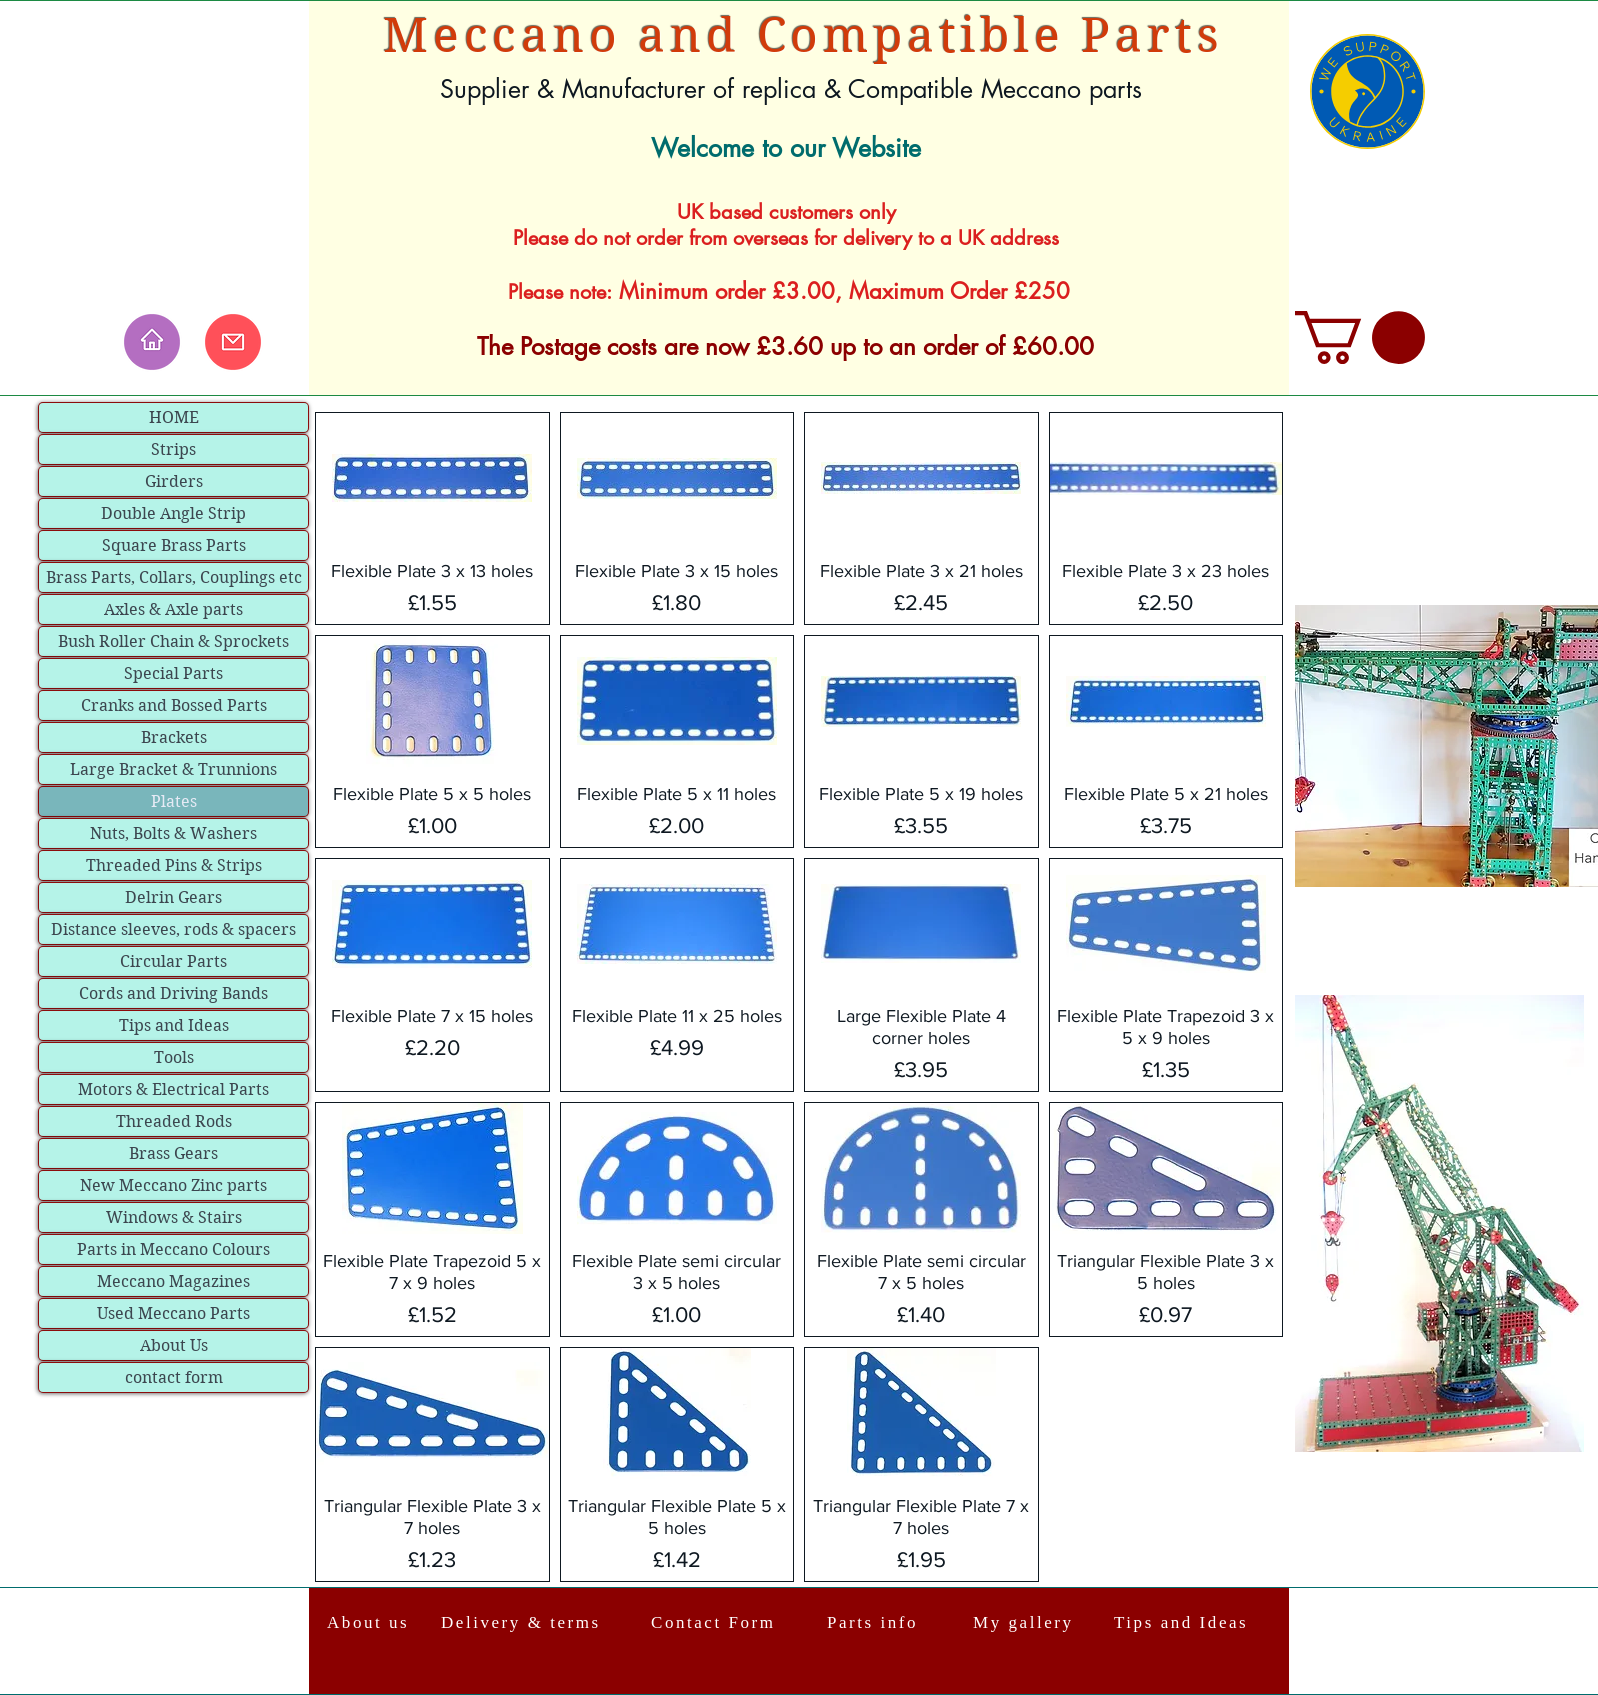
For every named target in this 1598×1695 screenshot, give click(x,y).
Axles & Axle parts (173, 609)
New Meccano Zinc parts (173, 1185)
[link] (1360, 337)
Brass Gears (173, 1153)
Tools (174, 1057)
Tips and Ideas (174, 1025)
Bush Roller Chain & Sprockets (173, 641)
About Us (174, 1345)
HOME (174, 417)
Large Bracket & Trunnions (173, 769)
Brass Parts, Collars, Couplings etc (174, 577)
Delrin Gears (173, 897)
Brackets (174, 737)
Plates (174, 801)
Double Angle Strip (173, 513)
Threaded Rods (174, 1121)
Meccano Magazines (173, 1281)
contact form (174, 1377)
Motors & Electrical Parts (173, 1089)
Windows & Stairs (174, 1217)
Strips (173, 449)
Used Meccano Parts (173, 1313)
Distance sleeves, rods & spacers (173, 929)
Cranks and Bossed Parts (174, 705)
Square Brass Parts (174, 545)
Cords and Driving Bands (173, 993)
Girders (174, 481)
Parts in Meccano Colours (173, 1249)
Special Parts (173, 673)
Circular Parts (173, 961)
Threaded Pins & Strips (174, 865)
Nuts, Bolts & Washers (173, 833)
